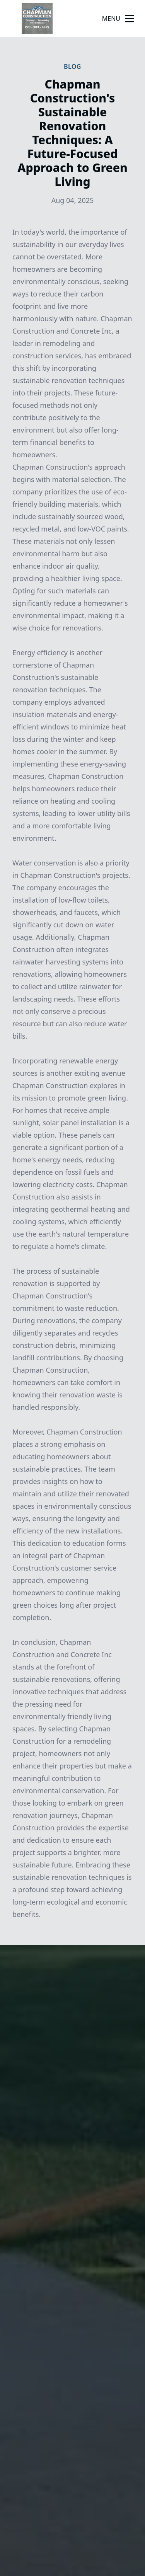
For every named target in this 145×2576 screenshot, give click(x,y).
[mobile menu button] (129, 18)
